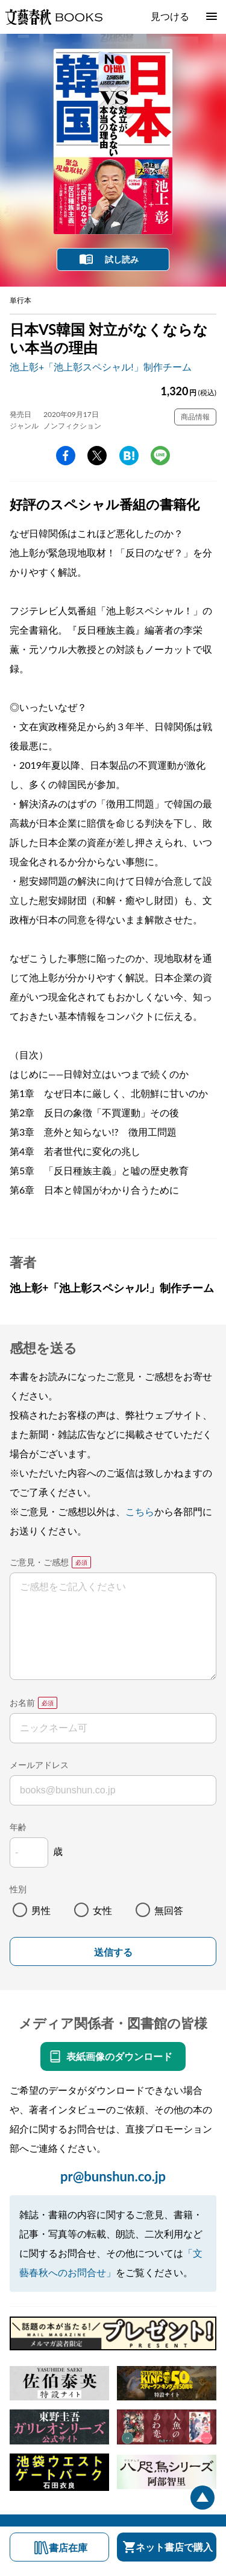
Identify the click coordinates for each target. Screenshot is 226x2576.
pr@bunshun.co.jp (113, 2176)
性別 (18, 1889)
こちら (139, 1511)
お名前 (22, 1702)
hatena (129, 455)
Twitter (97, 455)
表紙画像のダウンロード (119, 2056)
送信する (113, 1952)
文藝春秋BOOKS (53, 17)
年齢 (18, 1827)
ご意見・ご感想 (39, 1562)
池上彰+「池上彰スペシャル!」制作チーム (101, 366)
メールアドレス (39, 1765)
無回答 (168, 1910)
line (160, 455)
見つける (170, 16)
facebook (65, 455)
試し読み (122, 259)
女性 (102, 1910)
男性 (41, 1910)
